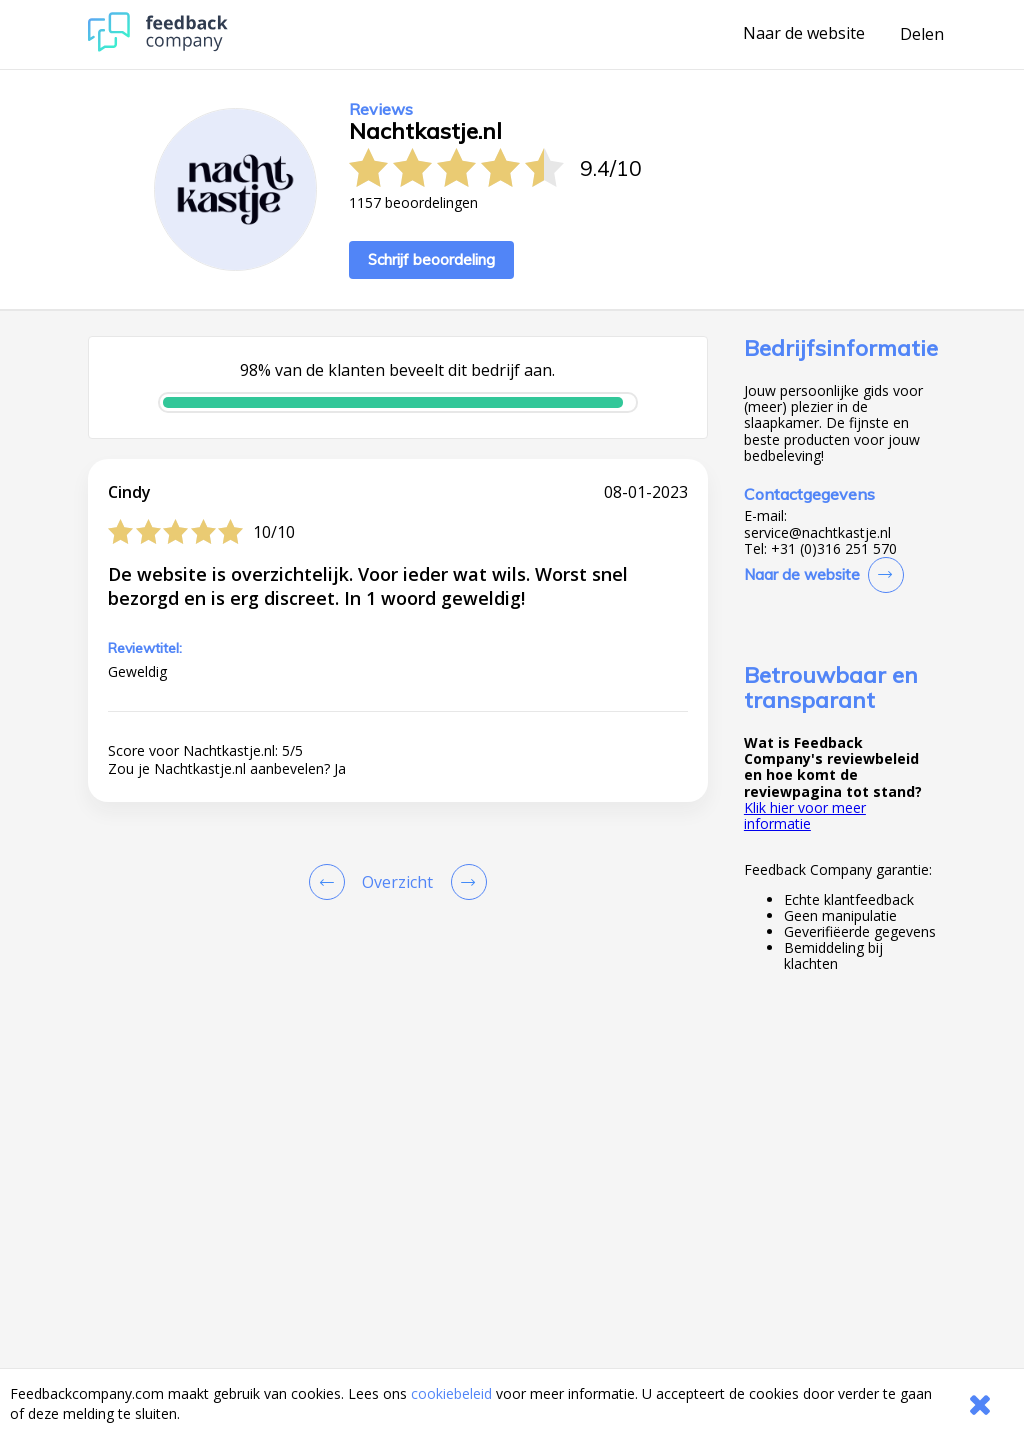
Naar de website (804, 34)
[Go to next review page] (465, 882)
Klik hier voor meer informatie (805, 815)
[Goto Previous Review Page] (331, 882)
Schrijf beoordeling (431, 259)
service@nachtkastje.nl (817, 533)
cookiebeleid (451, 1393)
